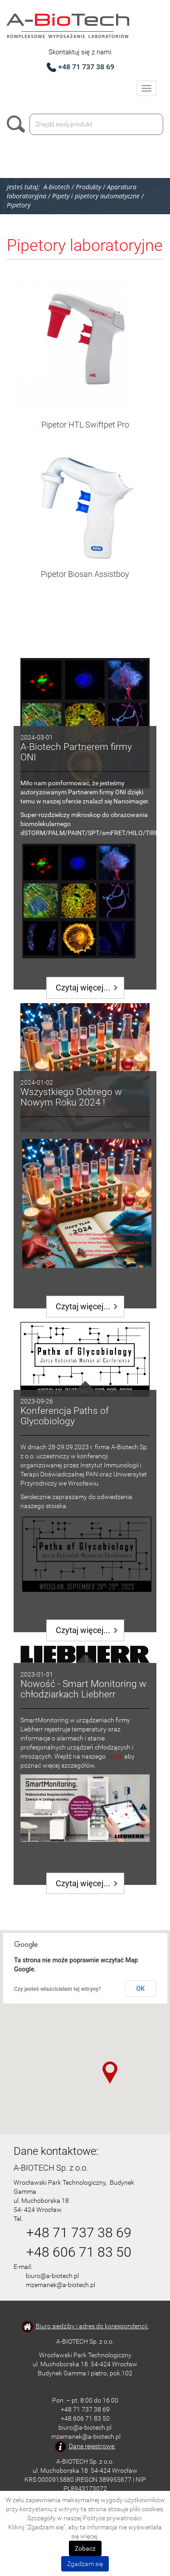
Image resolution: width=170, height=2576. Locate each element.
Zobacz (85, 2548)
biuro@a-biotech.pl (52, 2275)
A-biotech (57, 187)
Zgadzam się (85, 2563)
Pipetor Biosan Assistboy (85, 574)
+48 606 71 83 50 (78, 2252)
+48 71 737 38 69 (86, 66)
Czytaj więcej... (83, 987)
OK (140, 1988)
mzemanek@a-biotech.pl (60, 2284)
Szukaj (18, 124)
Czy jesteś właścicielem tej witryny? (57, 1989)
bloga (115, 1756)
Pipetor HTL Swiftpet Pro (85, 424)
